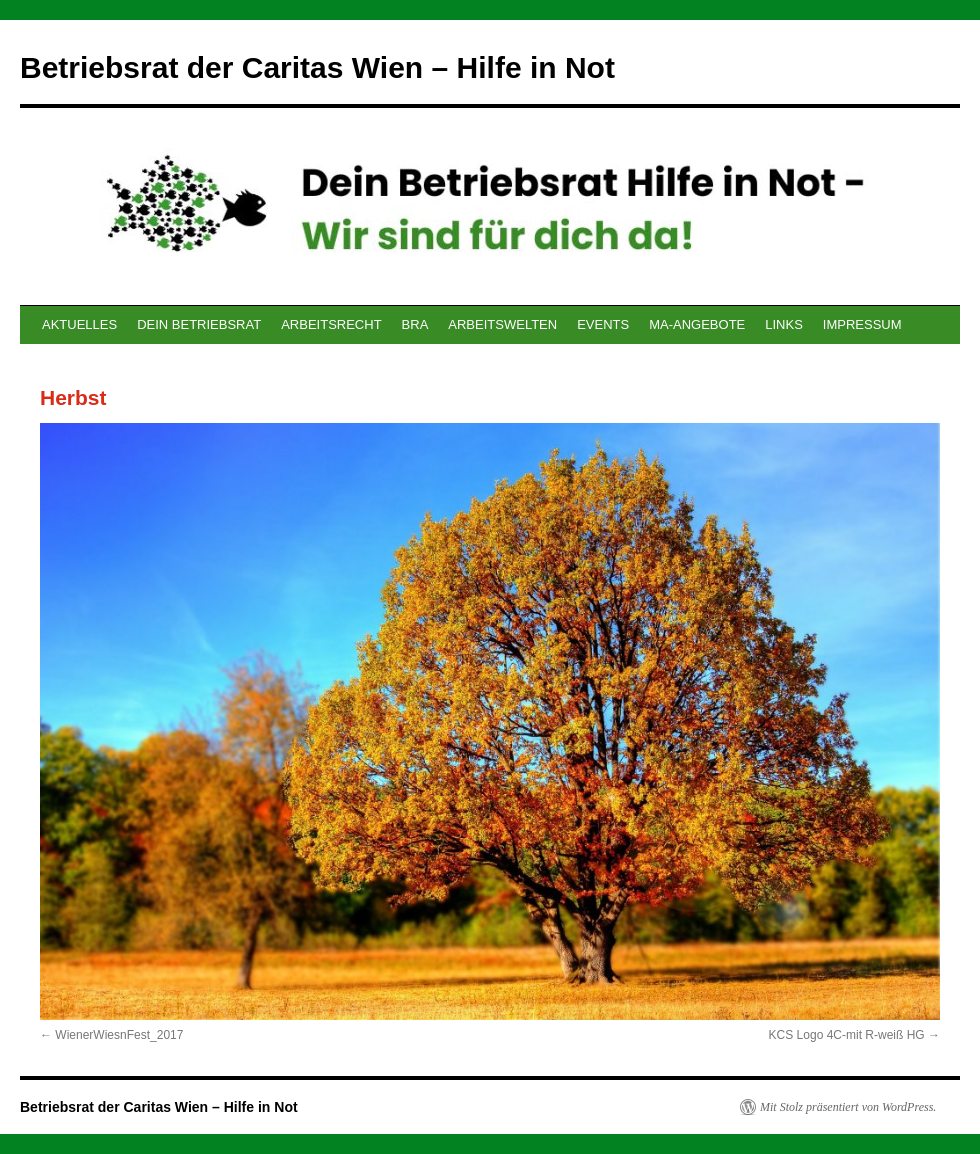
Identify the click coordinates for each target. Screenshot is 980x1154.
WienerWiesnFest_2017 (119, 1035)
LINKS (784, 324)
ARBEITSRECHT (331, 324)
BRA (415, 324)
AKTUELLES (79, 324)
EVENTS (603, 324)
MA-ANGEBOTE (697, 324)
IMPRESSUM (862, 324)
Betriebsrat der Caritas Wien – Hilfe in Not (317, 67)
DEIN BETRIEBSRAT (199, 324)
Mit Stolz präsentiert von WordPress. (848, 1107)
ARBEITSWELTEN (502, 324)
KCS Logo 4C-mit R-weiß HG (847, 1035)
